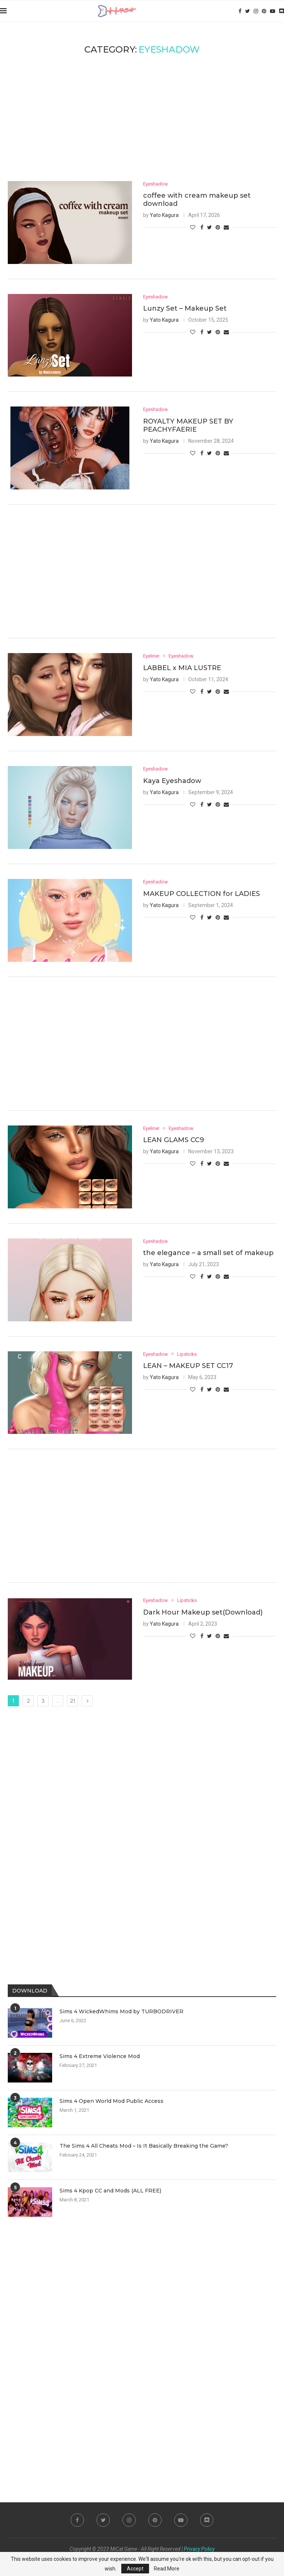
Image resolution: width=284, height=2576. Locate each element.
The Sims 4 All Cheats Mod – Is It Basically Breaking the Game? (144, 2145)
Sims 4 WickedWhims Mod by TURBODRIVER (121, 2011)
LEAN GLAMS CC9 (173, 1140)
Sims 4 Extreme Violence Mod (100, 2056)
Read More (166, 2568)
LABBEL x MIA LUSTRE (182, 668)
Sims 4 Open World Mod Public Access (111, 2101)
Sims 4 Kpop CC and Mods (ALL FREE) (110, 2190)
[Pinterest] (264, 11)
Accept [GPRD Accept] (135, 2569)
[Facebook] (240, 11)
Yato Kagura (164, 215)
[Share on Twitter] (209, 227)
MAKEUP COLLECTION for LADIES (201, 894)
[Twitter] (247, 11)
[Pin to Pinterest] (218, 227)
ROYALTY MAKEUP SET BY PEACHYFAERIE (188, 425)
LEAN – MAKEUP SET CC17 (188, 1366)
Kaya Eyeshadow (172, 781)
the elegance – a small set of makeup (208, 1253)
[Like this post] (192, 227)
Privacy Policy (199, 2549)
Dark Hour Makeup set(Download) (203, 1612)
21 (72, 1700)
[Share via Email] (226, 227)
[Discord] (281, 11)
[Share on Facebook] (201, 227)
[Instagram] (256, 11)
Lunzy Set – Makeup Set (185, 308)
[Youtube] (272, 11)
